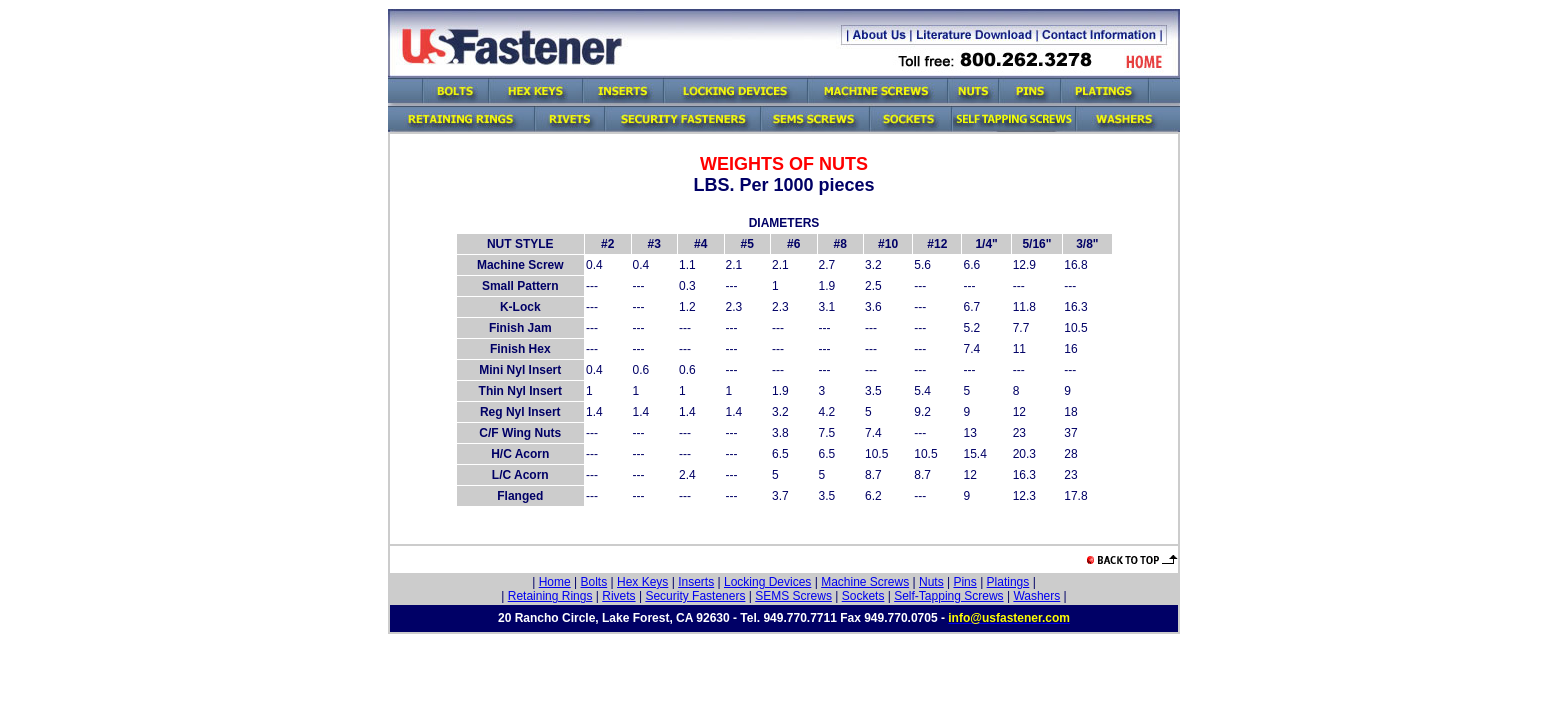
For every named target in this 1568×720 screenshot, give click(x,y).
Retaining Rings (550, 596)
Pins (964, 582)
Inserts (696, 582)
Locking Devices (767, 582)
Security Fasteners (695, 596)
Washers (1036, 596)
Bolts (594, 582)
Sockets (863, 596)
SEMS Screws (793, 596)
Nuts (931, 582)
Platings (1008, 582)
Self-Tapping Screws (948, 596)
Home (555, 582)
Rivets (618, 596)
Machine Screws (865, 582)
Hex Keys (642, 582)
